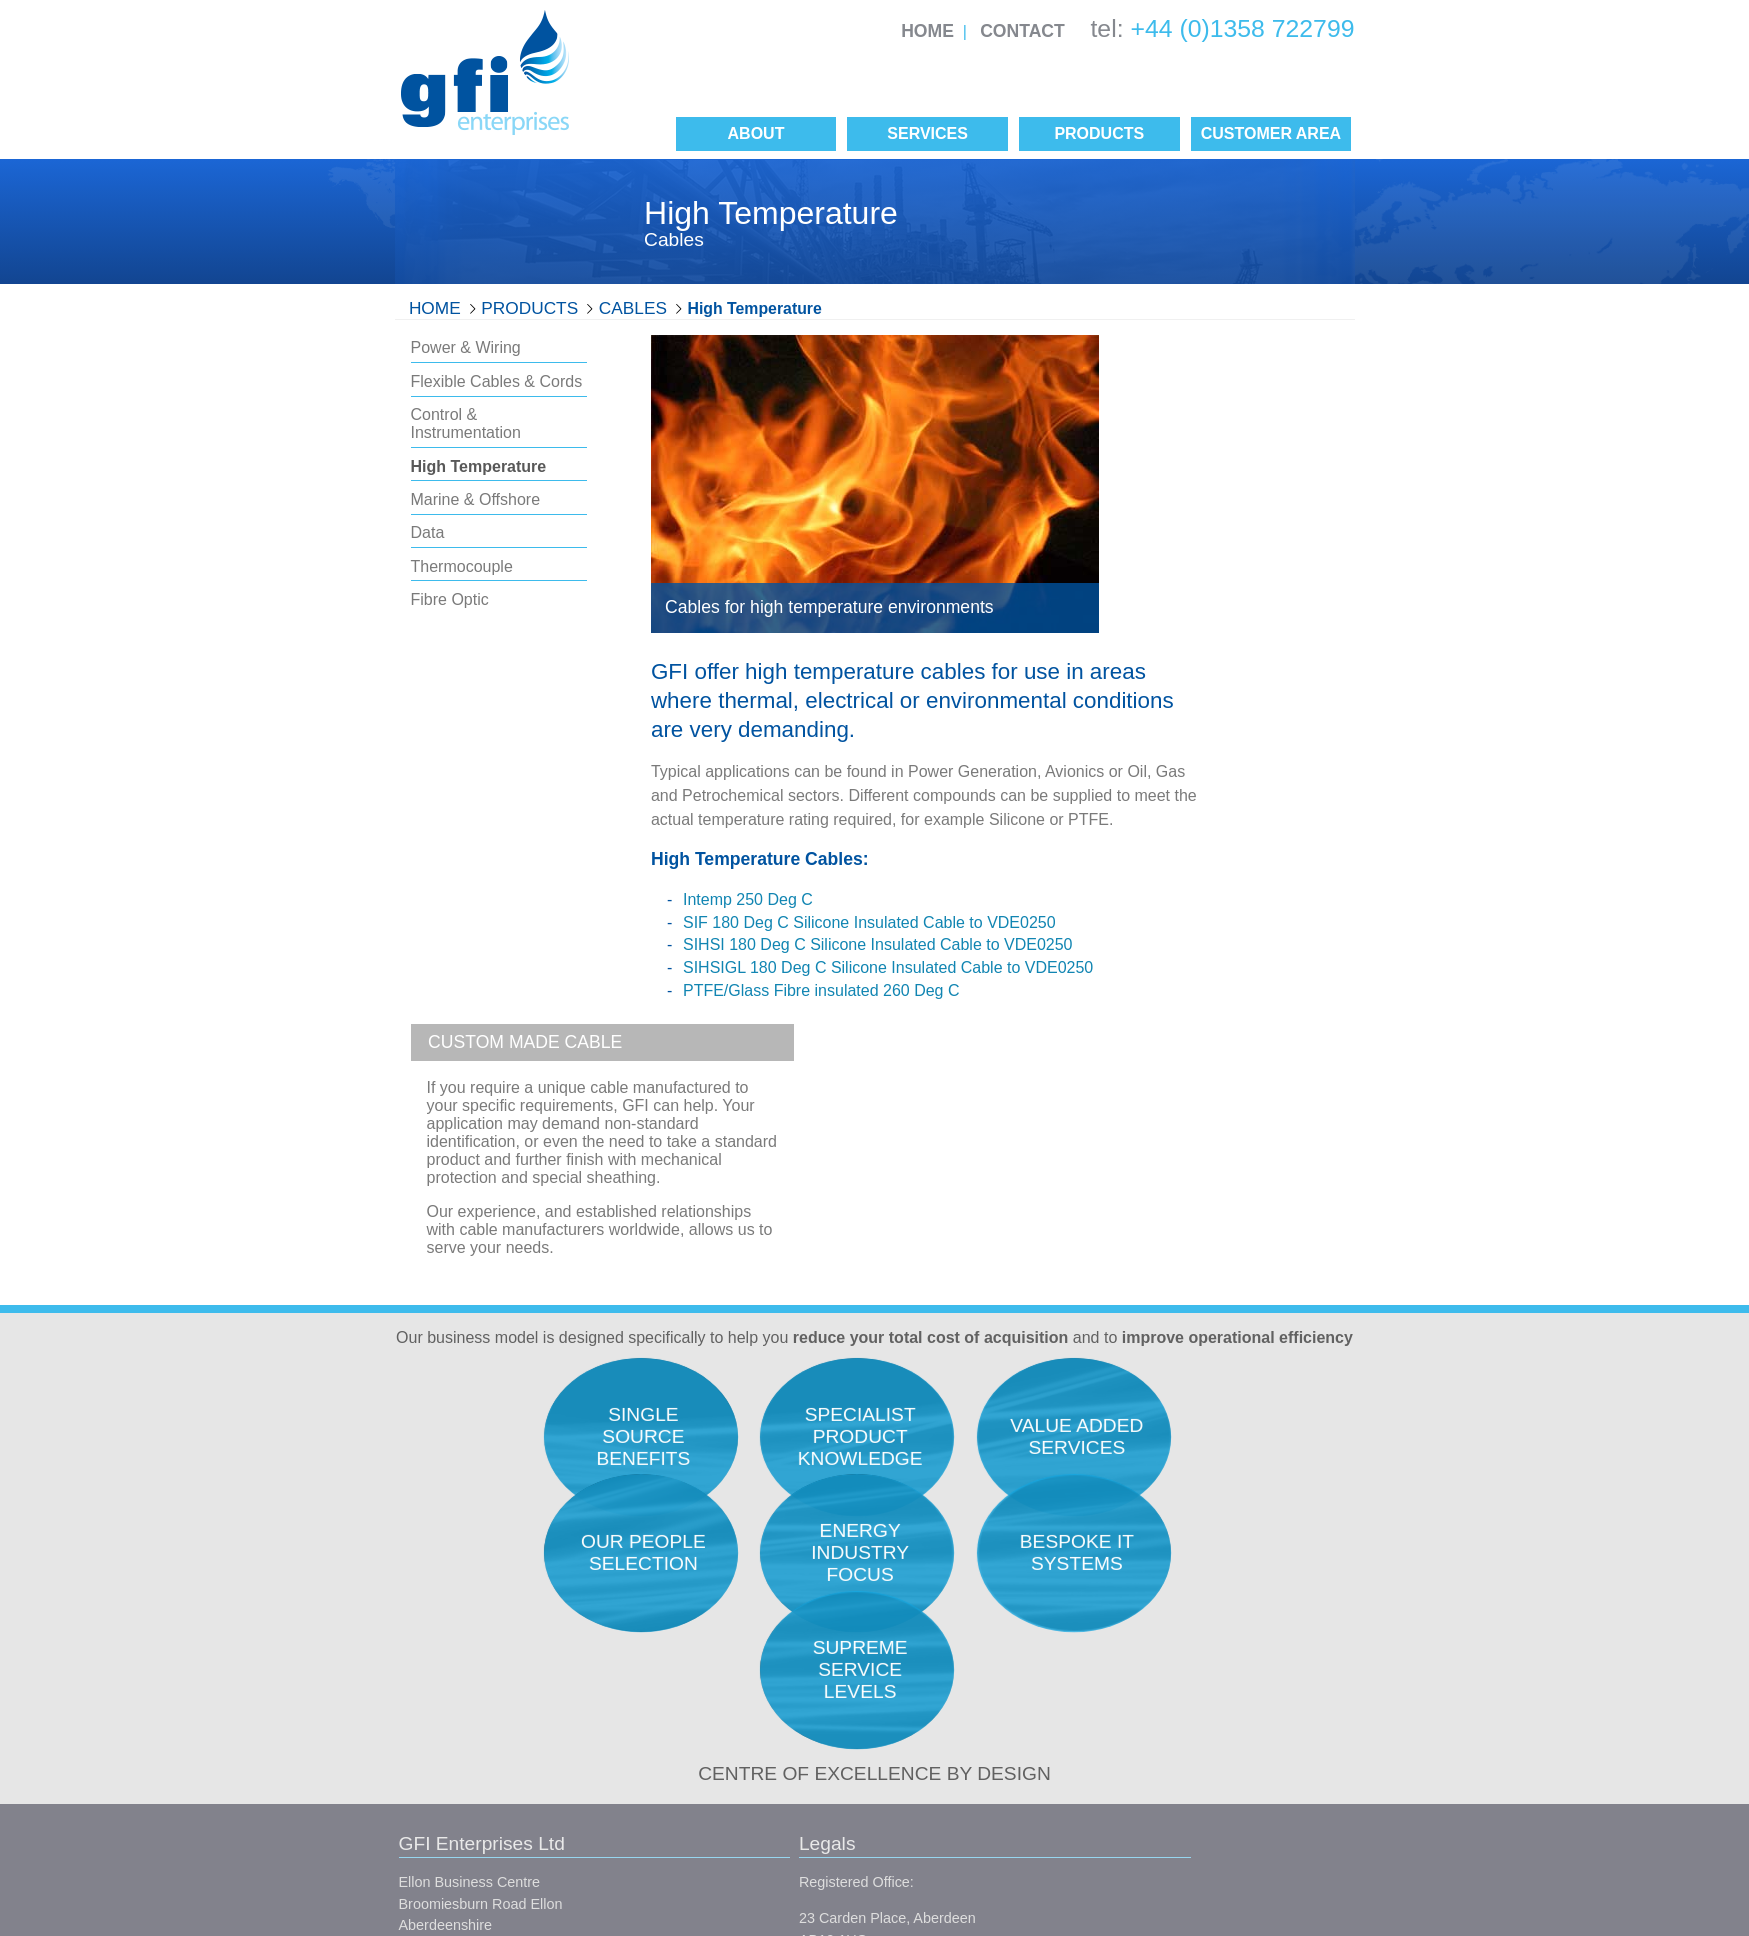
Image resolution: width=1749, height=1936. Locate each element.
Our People (931, 1587)
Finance (1161, 1717)
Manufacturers (941, 1738)
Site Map (706, 1819)
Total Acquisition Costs (967, 1535)
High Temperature (755, 308)
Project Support (1185, 1691)
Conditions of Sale (697, 1747)
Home (927, 31)
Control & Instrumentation (466, 423)
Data (428, 532)
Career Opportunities (962, 1639)
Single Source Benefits (968, 1764)
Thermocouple (462, 566)
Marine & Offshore (476, 499)
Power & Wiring (466, 347)
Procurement (1177, 1587)
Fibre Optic (450, 599)
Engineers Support (1195, 1561)
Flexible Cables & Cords (497, 381)
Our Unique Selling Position (983, 1665)
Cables (633, 308)
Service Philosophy (956, 1613)
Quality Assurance (953, 1561)
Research (1167, 1535)
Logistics (1164, 1665)
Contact (1022, 31)
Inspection (1169, 1639)
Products (529, 308)
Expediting (1169, 1613)
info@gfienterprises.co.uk (480, 1733)
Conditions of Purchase (713, 1783)
